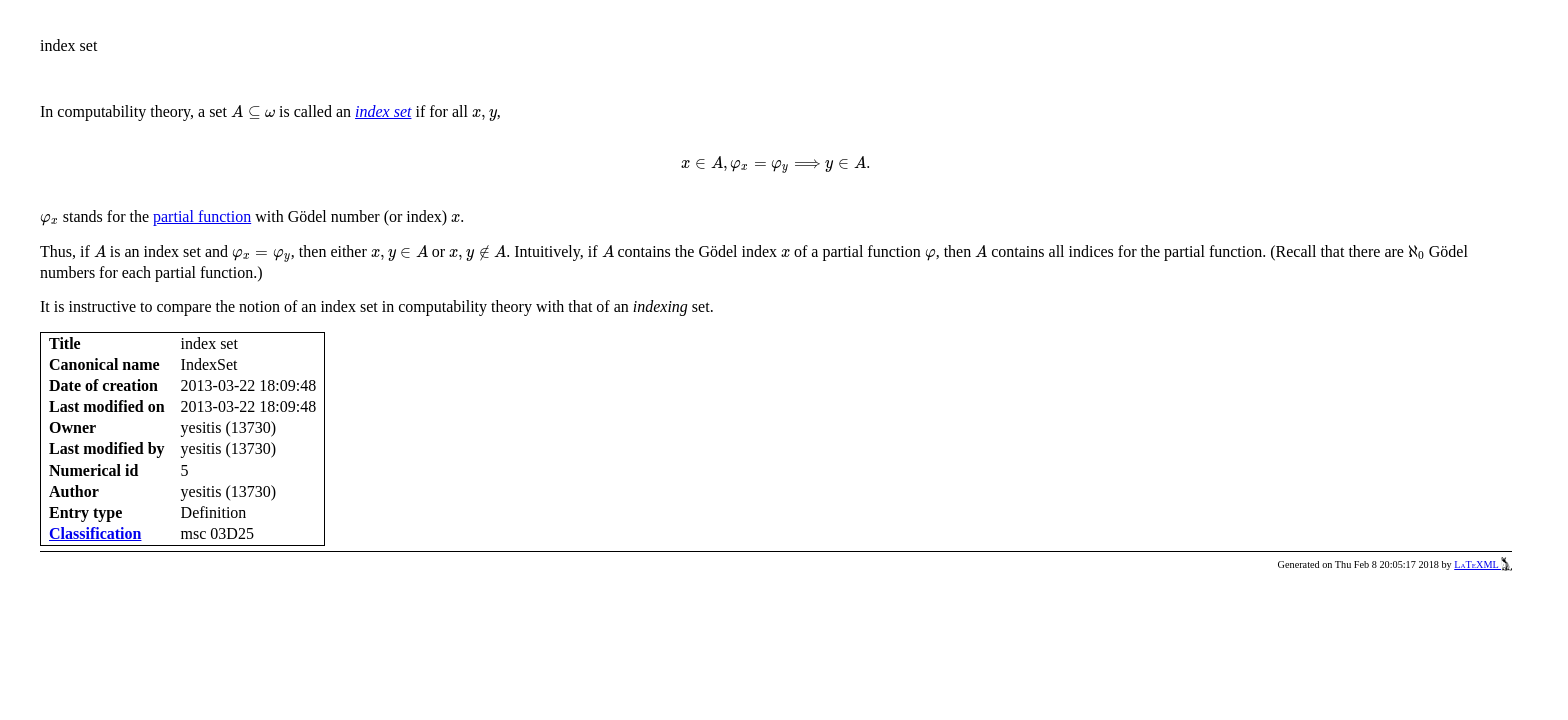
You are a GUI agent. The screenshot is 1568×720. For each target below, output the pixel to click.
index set (383, 111)
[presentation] (253, 112)
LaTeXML (1483, 564)
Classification (95, 533)
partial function (202, 216)
